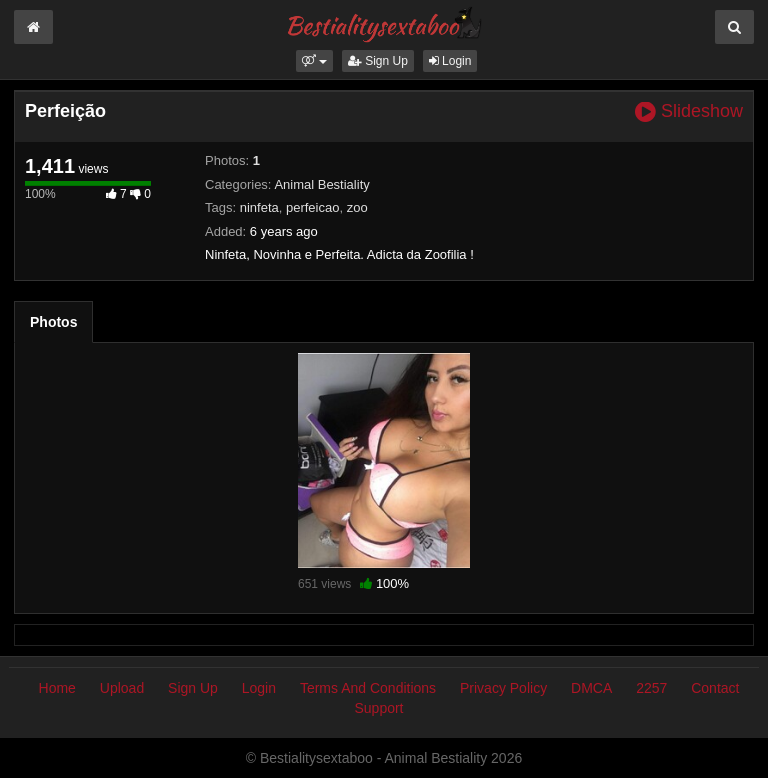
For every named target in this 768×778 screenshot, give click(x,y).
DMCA (591, 688)
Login (450, 61)
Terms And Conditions (368, 688)
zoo (357, 207)
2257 (651, 688)
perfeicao (312, 207)
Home (57, 688)
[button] (314, 61)
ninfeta (259, 207)
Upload (122, 688)
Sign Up (378, 61)
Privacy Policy (503, 688)
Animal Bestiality (321, 184)
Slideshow (689, 111)
